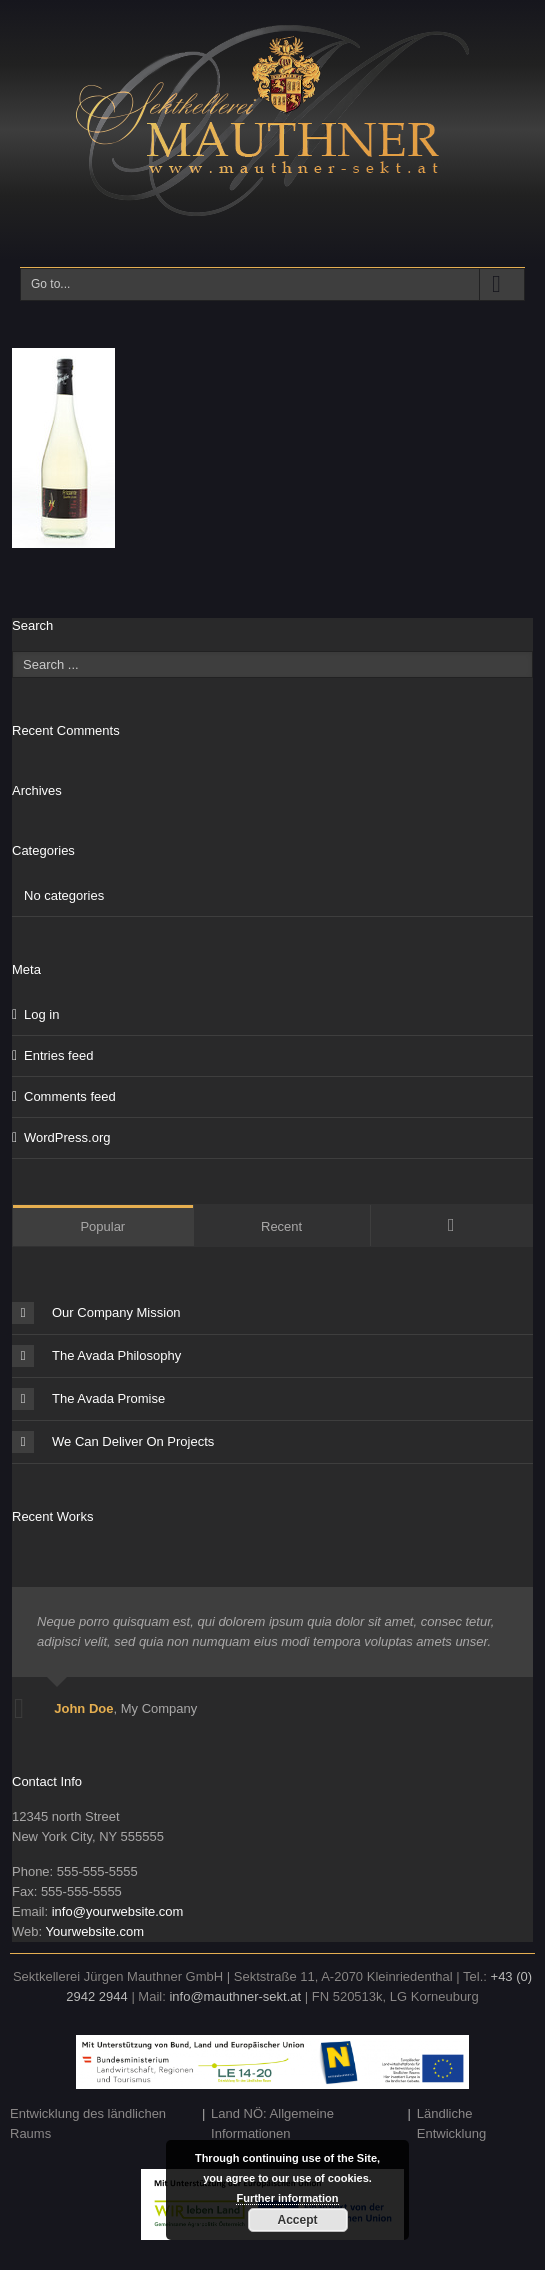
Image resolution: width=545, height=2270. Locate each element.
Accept (297, 2220)
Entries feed (58, 1055)
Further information (287, 2198)
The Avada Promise (88, 1399)
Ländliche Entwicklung (451, 2123)
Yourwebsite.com (94, 1931)
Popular (102, 1226)
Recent (281, 1226)
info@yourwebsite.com (118, 1911)
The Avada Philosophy (96, 1356)
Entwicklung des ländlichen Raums (88, 2123)
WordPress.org (67, 1137)
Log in (41, 1014)
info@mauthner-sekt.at (235, 1996)
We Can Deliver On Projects (113, 1442)
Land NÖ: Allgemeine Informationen (272, 2123)
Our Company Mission (96, 1313)
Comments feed (70, 1096)
